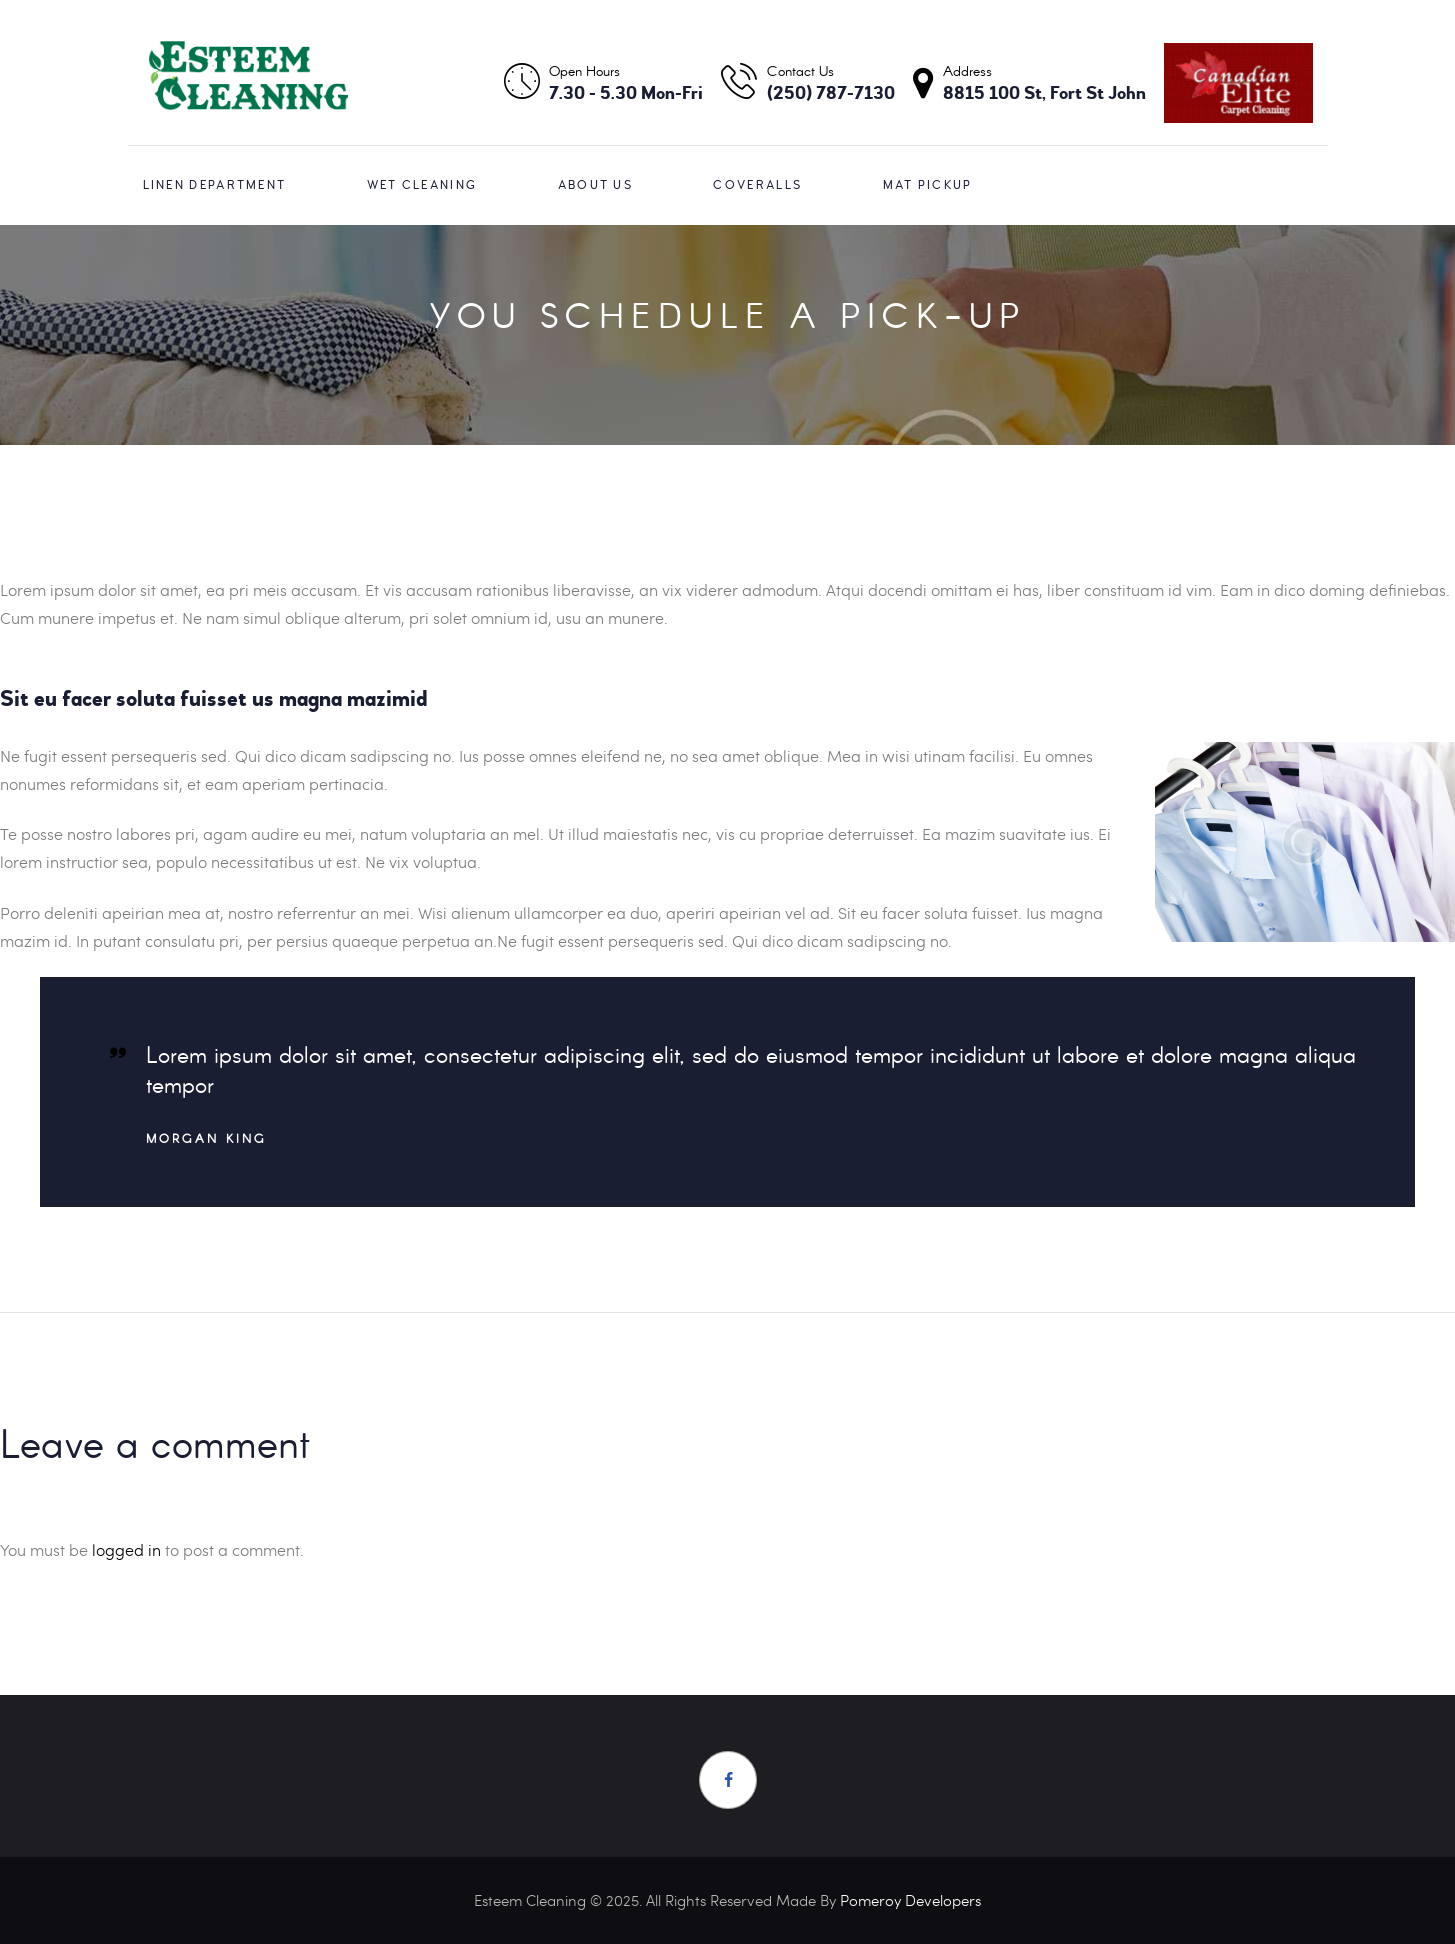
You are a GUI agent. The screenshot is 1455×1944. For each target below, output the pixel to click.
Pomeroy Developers (910, 1900)
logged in (126, 1549)
